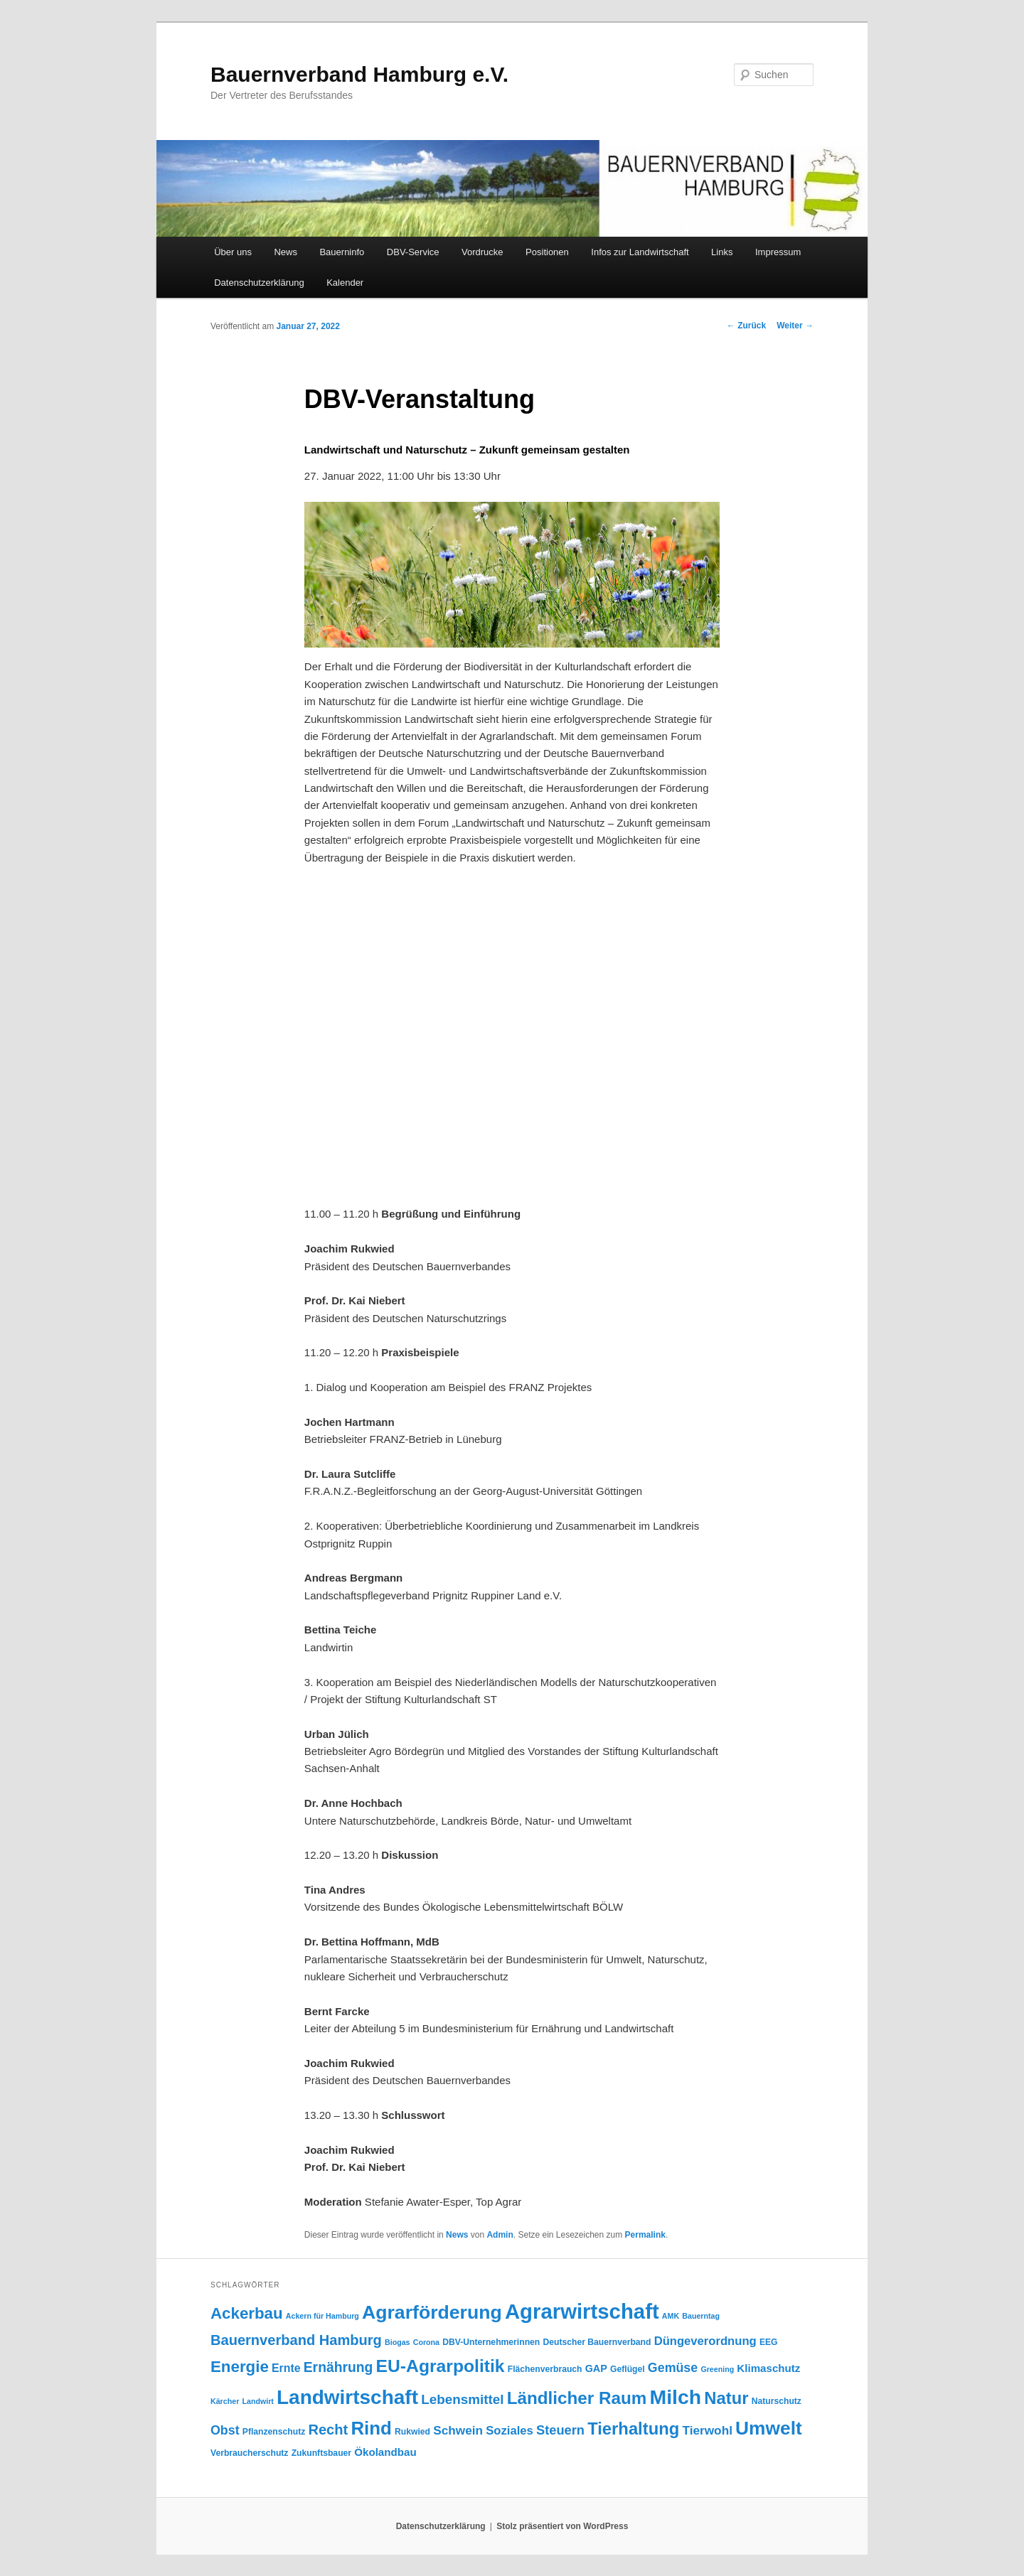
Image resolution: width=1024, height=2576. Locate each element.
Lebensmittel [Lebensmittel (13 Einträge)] (462, 2399)
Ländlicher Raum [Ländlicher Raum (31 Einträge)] (577, 2398)
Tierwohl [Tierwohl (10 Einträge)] (707, 2430)
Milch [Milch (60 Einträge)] (676, 2397)
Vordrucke (482, 252)
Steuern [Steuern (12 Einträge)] (560, 2429)
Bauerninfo (341, 252)
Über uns (233, 252)
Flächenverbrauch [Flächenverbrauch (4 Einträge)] (545, 2369)
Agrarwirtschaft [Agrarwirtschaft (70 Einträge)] (582, 2311)
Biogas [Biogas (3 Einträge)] (397, 2342)
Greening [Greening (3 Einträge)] (717, 2369)
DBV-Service (413, 252)
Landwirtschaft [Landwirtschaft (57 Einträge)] (347, 2397)
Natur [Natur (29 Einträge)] (726, 2398)
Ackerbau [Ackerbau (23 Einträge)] (246, 2313)
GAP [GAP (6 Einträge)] (596, 2368)
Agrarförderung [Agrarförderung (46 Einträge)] (432, 2312)
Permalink (645, 2235)
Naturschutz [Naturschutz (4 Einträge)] (776, 2401)
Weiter (795, 326)
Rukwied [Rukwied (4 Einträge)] (412, 2432)
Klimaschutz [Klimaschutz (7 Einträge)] (768, 2368)
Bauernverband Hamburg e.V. (359, 74)
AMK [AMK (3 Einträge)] (670, 2316)
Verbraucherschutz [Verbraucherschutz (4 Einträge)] (249, 2453)
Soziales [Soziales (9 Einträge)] (509, 2430)
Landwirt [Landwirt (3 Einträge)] (257, 2401)
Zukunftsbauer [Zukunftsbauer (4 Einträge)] (321, 2453)
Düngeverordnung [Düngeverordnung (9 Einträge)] (705, 2341)
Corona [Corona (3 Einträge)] (426, 2342)
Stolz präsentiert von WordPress (562, 2526)
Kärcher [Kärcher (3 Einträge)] (224, 2401)
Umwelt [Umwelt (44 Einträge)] (768, 2428)
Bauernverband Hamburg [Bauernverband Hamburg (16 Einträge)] (296, 2340)
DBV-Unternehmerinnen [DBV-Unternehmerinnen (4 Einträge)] (491, 2342)
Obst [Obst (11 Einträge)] (225, 2430)
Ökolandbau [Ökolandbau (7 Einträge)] (385, 2452)
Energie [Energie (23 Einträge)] (239, 2367)
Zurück (746, 326)
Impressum (778, 252)
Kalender (344, 282)
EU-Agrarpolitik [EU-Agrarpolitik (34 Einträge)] (440, 2366)
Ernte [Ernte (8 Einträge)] (286, 2368)
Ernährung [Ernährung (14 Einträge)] (338, 2367)
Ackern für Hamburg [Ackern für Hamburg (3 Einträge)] (322, 2316)
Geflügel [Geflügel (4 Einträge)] (627, 2369)
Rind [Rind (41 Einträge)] (371, 2428)
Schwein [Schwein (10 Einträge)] (458, 2430)
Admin (499, 2235)
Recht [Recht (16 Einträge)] (328, 2429)
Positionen (547, 252)
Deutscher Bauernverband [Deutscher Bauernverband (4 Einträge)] (597, 2342)
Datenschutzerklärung (259, 282)
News (285, 252)
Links (721, 252)
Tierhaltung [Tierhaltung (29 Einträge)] (633, 2428)
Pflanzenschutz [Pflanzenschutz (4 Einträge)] (273, 2432)
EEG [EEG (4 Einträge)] (768, 2342)
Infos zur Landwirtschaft (639, 252)
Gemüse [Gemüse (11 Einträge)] (673, 2368)
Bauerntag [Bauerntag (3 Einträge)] (701, 2316)
